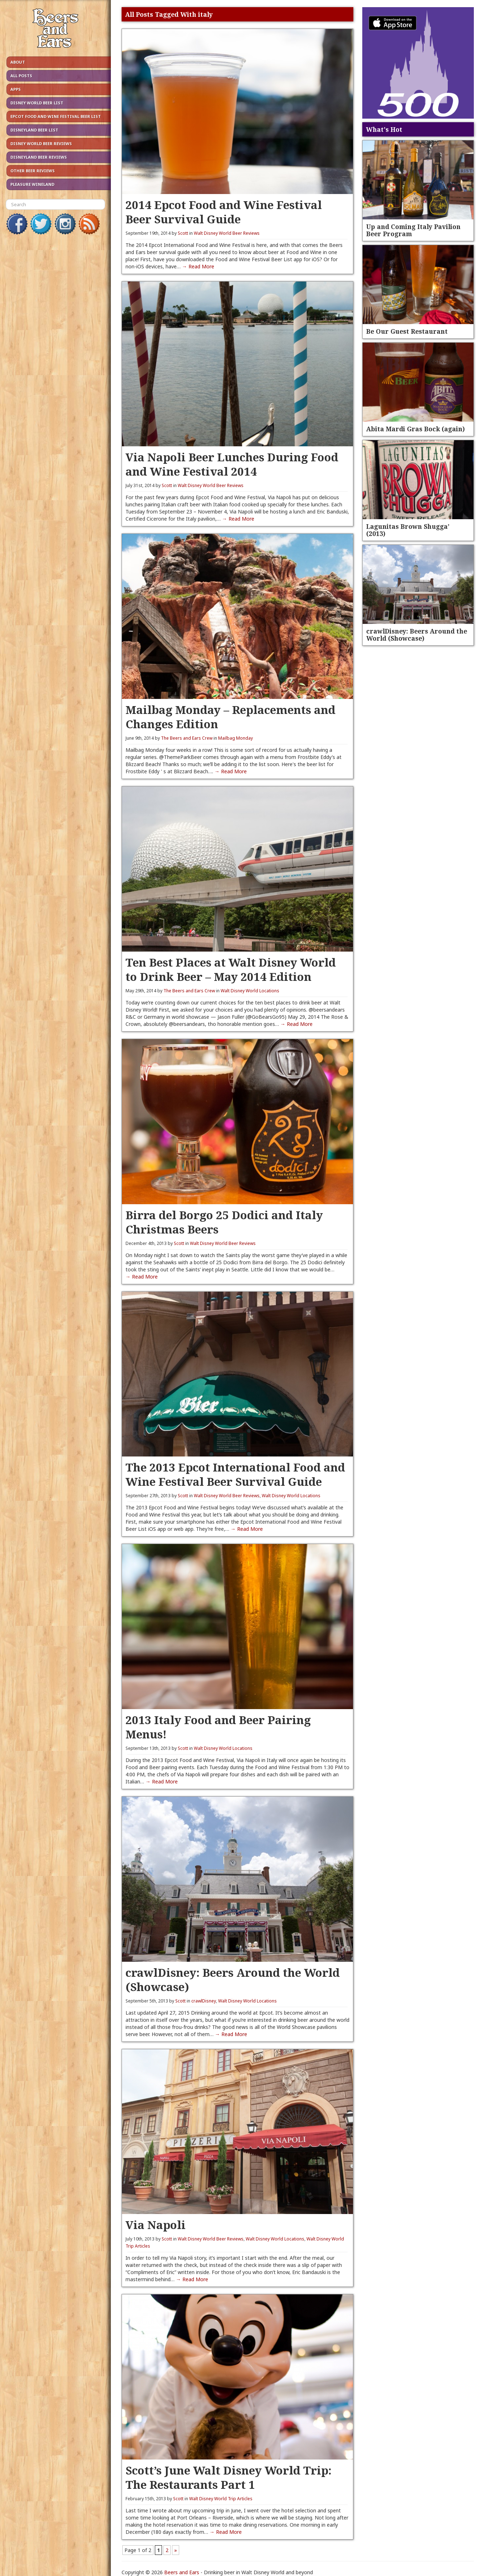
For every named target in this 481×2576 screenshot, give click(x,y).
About (17, 62)
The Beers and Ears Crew (186, 738)
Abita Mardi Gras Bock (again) (415, 429)
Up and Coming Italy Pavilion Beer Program (413, 230)
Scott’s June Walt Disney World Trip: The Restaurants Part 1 (229, 2477)
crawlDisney (203, 2001)
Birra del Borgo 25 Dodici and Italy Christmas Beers (224, 1222)
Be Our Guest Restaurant (407, 331)
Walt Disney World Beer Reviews (227, 233)
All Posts (21, 75)
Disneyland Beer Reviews (38, 157)
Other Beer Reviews (32, 170)
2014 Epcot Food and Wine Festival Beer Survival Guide (224, 212)
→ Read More (198, 266)
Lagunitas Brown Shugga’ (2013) (408, 530)
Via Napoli (156, 2224)
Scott (183, 233)
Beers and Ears (181, 2572)
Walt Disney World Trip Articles (220, 2499)
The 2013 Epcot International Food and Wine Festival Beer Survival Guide (235, 1474)
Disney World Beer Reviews (41, 143)
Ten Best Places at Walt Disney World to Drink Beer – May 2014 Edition (231, 969)
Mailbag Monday (235, 738)
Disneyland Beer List (34, 130)
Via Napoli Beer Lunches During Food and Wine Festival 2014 (232, 464)
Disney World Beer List (36, 102)
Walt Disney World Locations (250, 991)
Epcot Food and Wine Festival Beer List (55, 116)
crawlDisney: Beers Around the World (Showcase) (233, 1979)
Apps (15, 89)
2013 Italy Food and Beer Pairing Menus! (218, 1727)
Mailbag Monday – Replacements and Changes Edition (230, 716)
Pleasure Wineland (32, 184)
